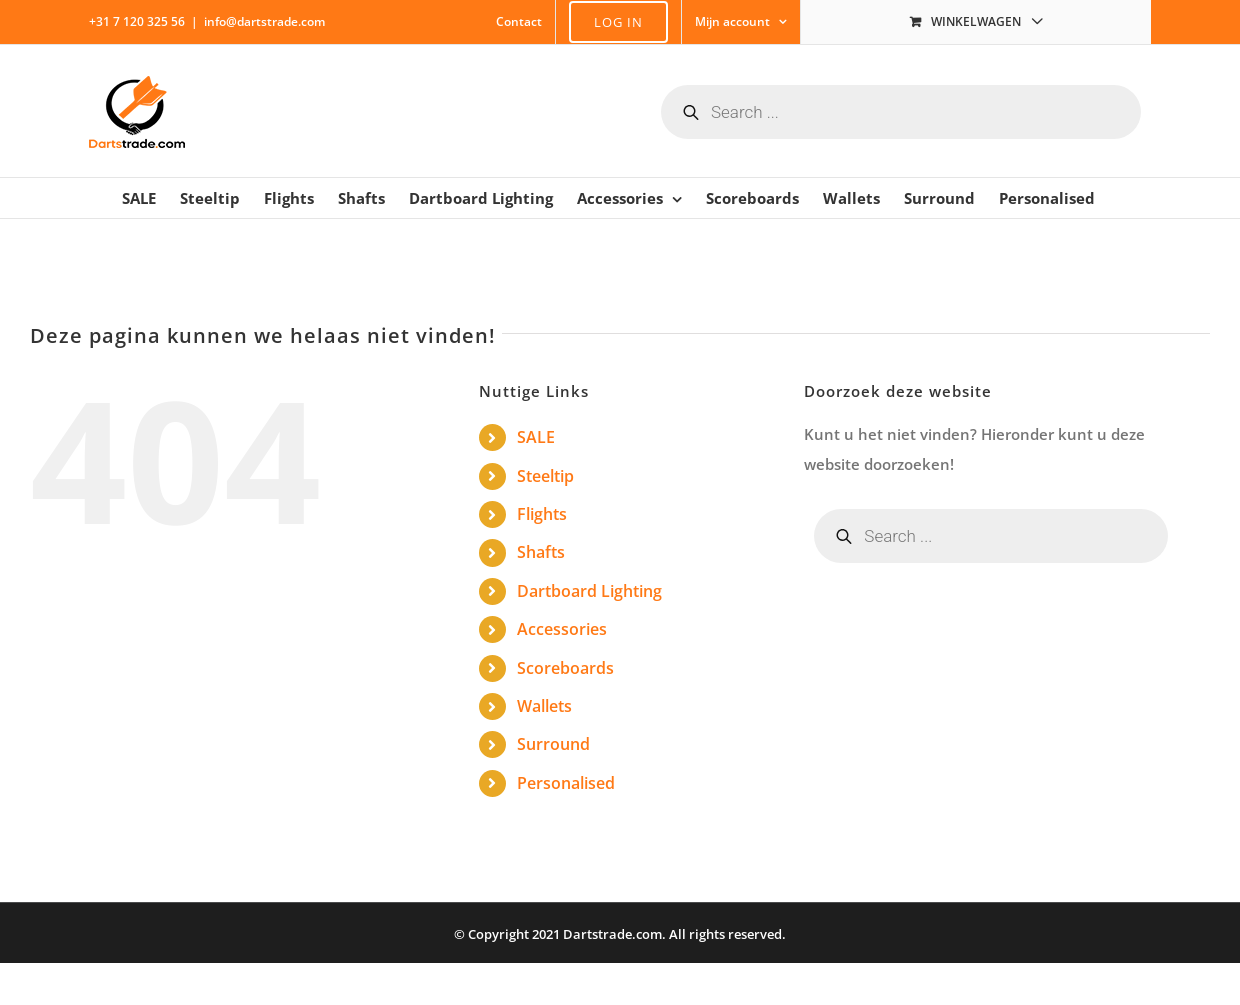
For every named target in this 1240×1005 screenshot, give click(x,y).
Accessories (562, 629)
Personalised (566, 783)
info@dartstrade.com (264, 21)
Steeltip (545, 476)
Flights (542, 514)
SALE (536, 437)
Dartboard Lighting (589, 591)
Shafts (541, 552)
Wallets (544, 706)
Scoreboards (565, 668)
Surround (553, 744)
